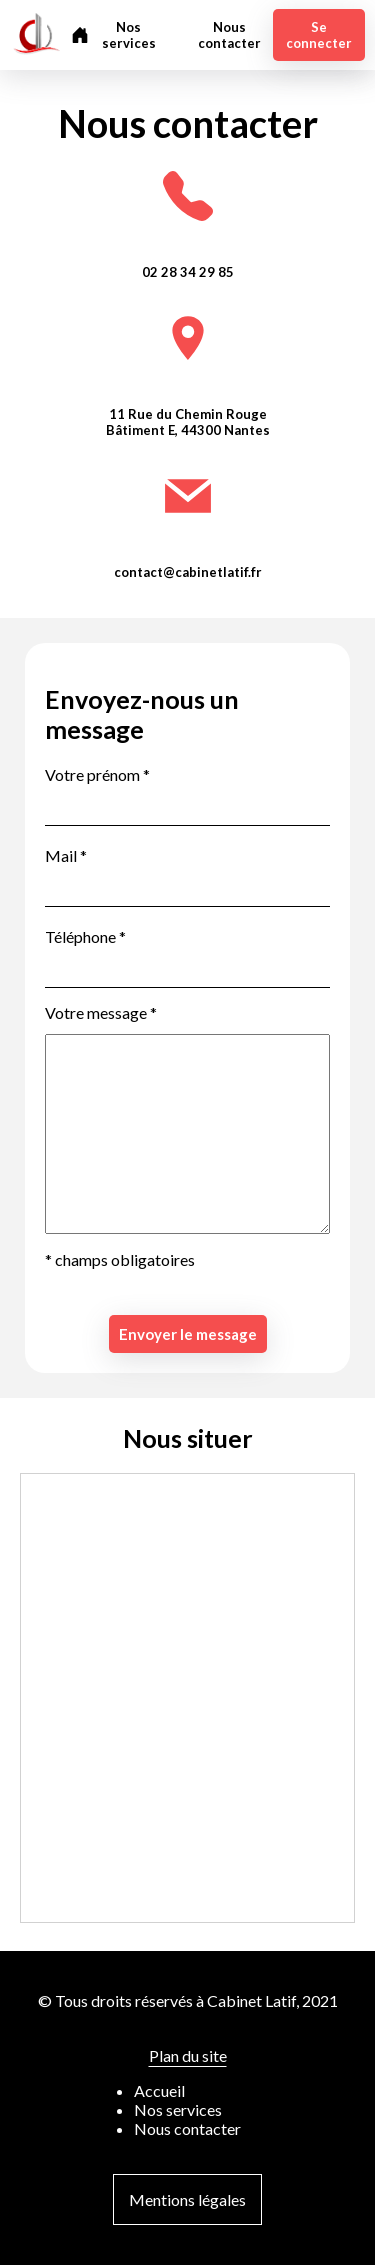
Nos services (129, 35)
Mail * (66, 855)
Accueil (159, 2090)
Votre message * (101, 1012)
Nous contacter (229, 35)
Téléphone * (85, 936)
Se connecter (319, 35)
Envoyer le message (188, 1334)
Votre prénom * (97, 774)
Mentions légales (187, 2199)
